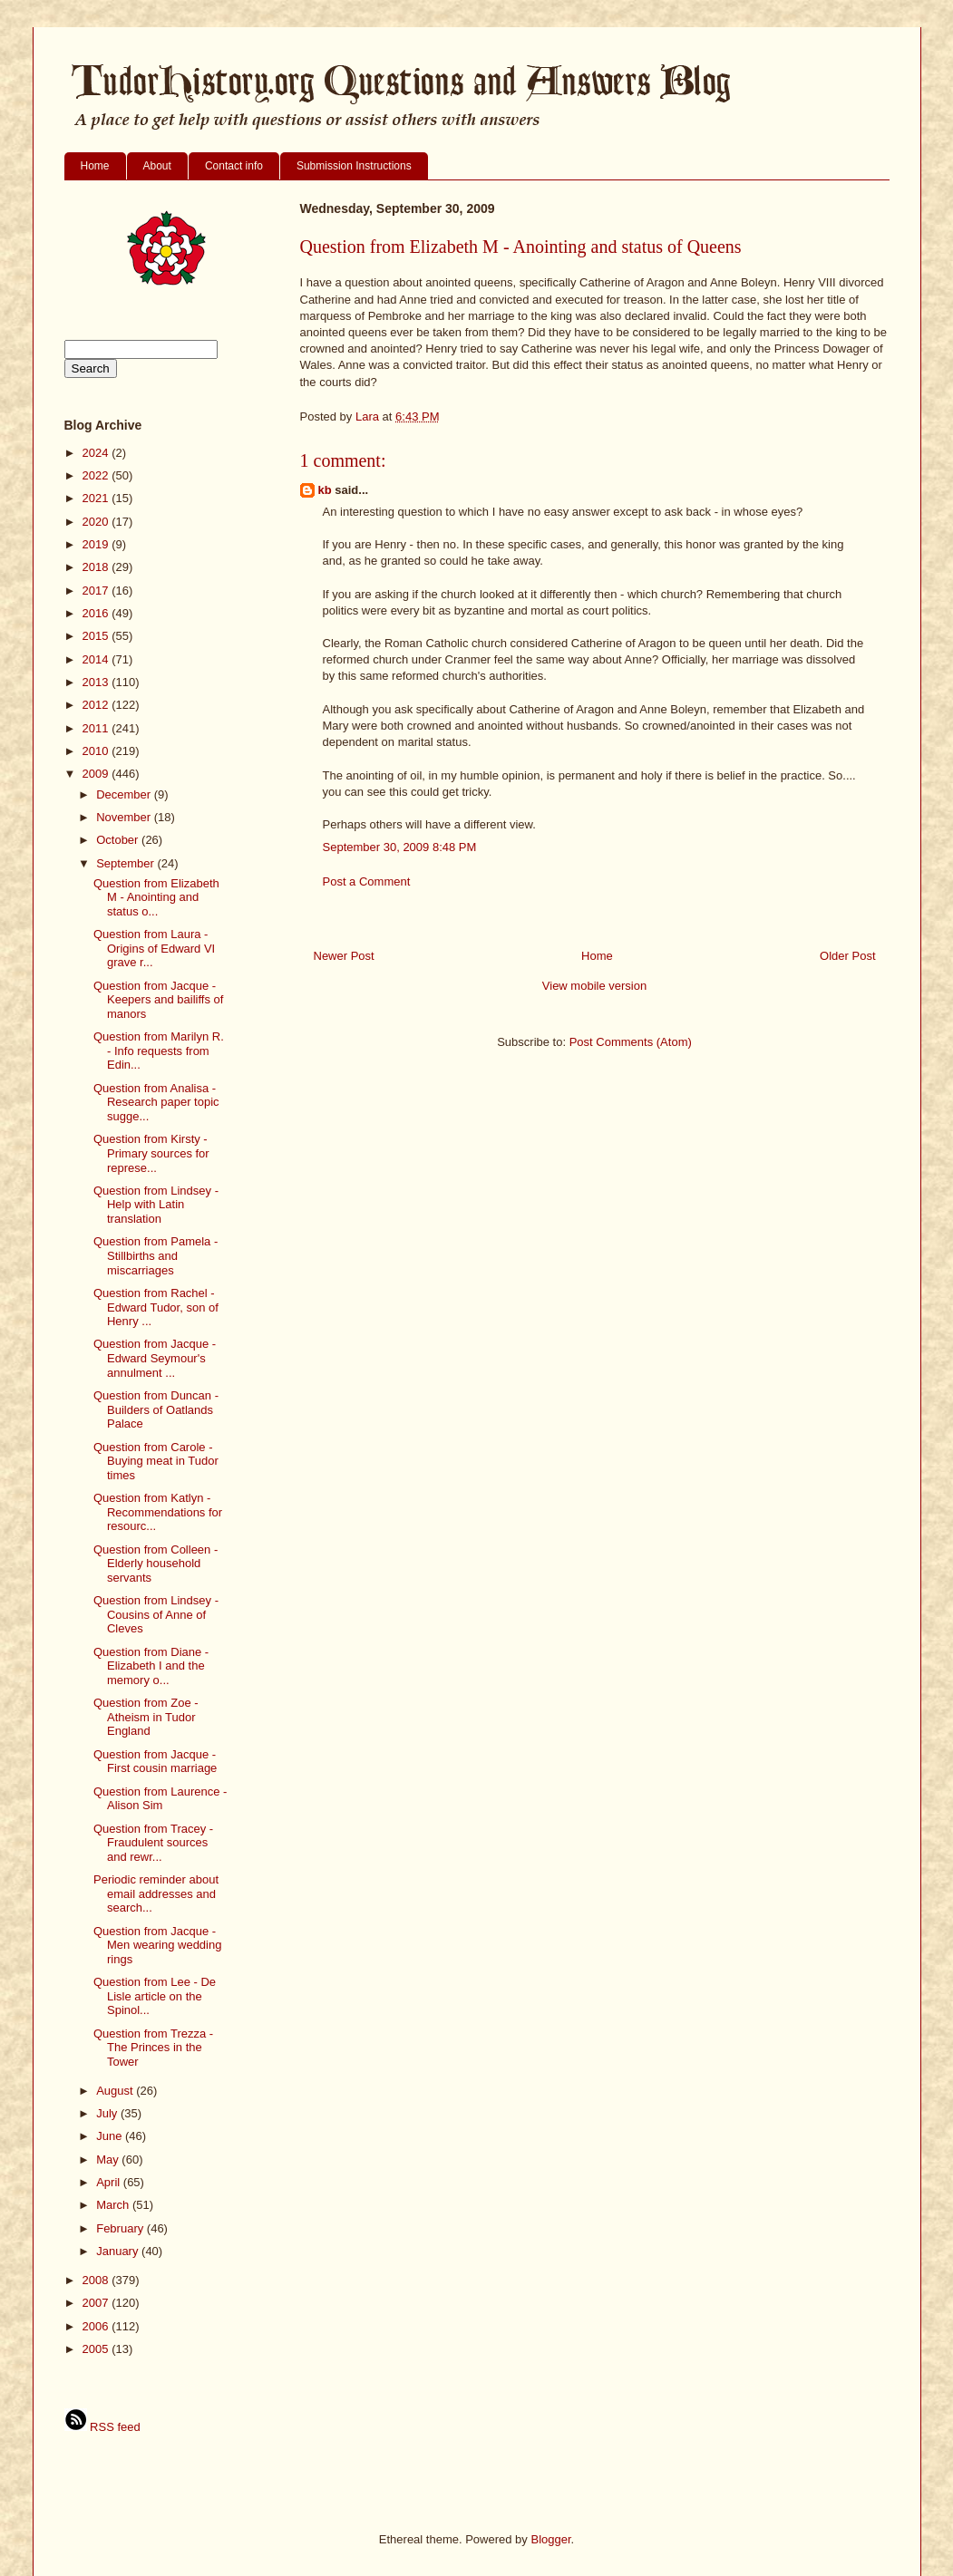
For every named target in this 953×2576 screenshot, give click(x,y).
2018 (97, 567)
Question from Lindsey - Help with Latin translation (156, 1204)
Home (95, 166)
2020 (97, 521)
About (157, 166)
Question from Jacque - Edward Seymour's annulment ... (154, 1358)
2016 (97, 613)
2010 (97, 751)
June (110, 2136)
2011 (97, 728)
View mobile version (594, 986)
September (126, 863)
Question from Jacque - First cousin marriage (155, 1762)
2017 (97, 590)
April (109, 2182)
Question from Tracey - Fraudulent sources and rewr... (153, 1843)
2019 (97, 544)
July (108, 2113)
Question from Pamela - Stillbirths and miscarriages (155, 1255)
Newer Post (344, 956)
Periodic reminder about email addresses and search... (156, 1893)
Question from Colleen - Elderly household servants (155, 1563)
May (109, 2159)
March (114, 2205)
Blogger (550, 2539)
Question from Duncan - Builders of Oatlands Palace (156, 1409)
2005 (97, 2349)
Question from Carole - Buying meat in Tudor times (156, 1461)
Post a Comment (367, 881)
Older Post (847, 956)
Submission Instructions (354, 166)
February (121, 2228)
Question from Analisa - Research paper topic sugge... (156, 1102)
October (118, 840)
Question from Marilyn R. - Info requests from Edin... (158, 1050)
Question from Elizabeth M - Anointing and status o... (156, 897)
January (118, 2251)
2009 (97, 773)
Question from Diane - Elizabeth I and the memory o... (151, 1666)
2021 (97, 498)
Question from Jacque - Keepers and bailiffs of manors (158, 1000)
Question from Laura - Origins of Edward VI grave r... (154, 948)
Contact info (234, 166)
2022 (97, 475)
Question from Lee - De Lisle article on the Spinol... (154, 1996)
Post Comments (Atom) (630, 1042)
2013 (97, 682)
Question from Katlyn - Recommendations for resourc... (157, 1512)
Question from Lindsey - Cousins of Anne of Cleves (156, 1614)
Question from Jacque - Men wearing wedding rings (157, 1945)
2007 (97, 2303)
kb (325, 490)
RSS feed (102, 2427)
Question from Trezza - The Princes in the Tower (153, 2047)
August (116, 2090)
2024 (97, 453)
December (125, 794)
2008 (97, 2280)
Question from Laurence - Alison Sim (160, 1799)
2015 (97, 636)
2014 (97, 659)
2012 (97, 705)
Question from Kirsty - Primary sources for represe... (151, 1153)
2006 (97, 2326)
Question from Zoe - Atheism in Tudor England (146, 1717)
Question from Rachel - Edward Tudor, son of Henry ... (156, 1307)
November (125, 817)
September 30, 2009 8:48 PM (400, 847)
